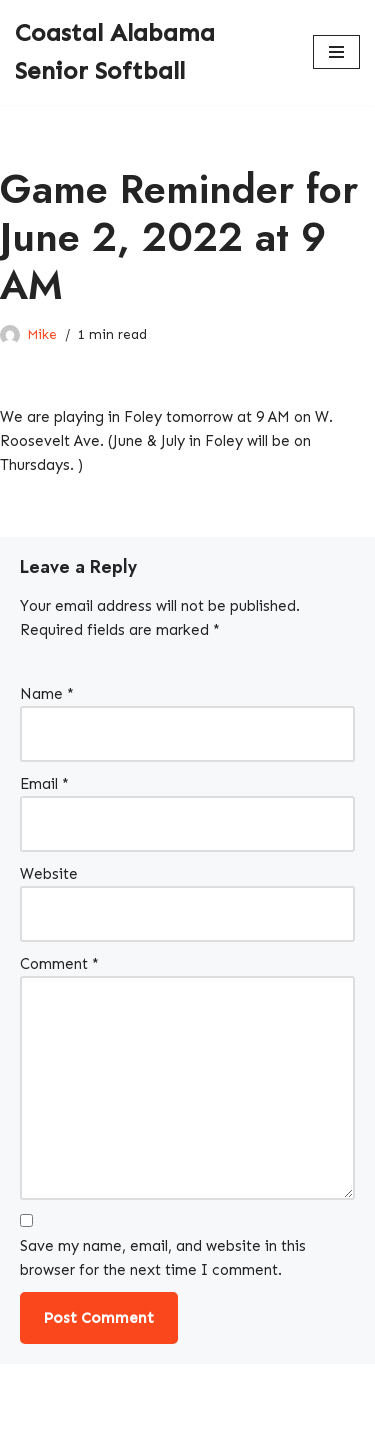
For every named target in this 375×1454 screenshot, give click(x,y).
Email (44, 784)
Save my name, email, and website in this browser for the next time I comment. (163, 1258)
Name (47, 694)
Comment (59, 964)
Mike (42, 334)
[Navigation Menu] (336, 52)
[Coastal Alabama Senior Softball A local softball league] (149, 52)
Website (49, 874)
